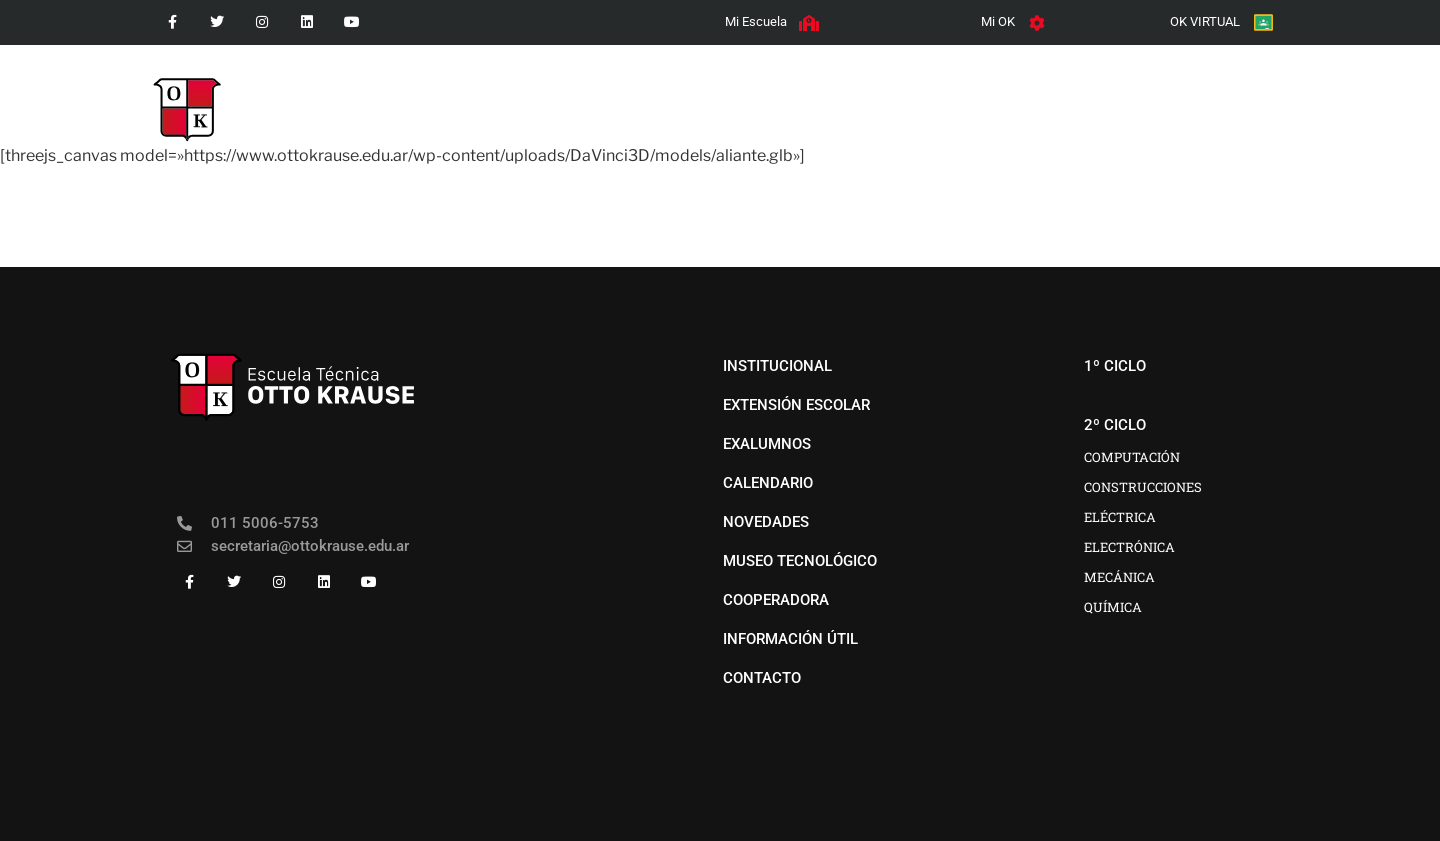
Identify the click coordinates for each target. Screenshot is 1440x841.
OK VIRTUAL (1205, 21)
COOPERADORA (1157, 95)
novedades (909, 95)
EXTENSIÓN (1028, 95)
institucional (564, 95)
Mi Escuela (756, 21)
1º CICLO (684, 95)
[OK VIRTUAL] (1263, 22)
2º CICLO (791, 95)
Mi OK (998, 21)
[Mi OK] (1037, 23)
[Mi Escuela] (809, 23)
